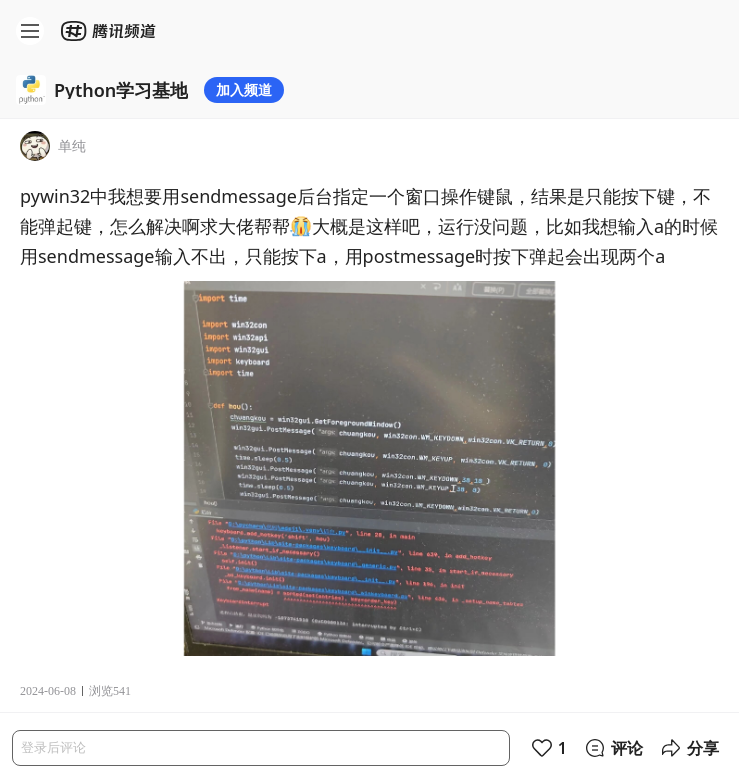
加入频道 (244, 89)
